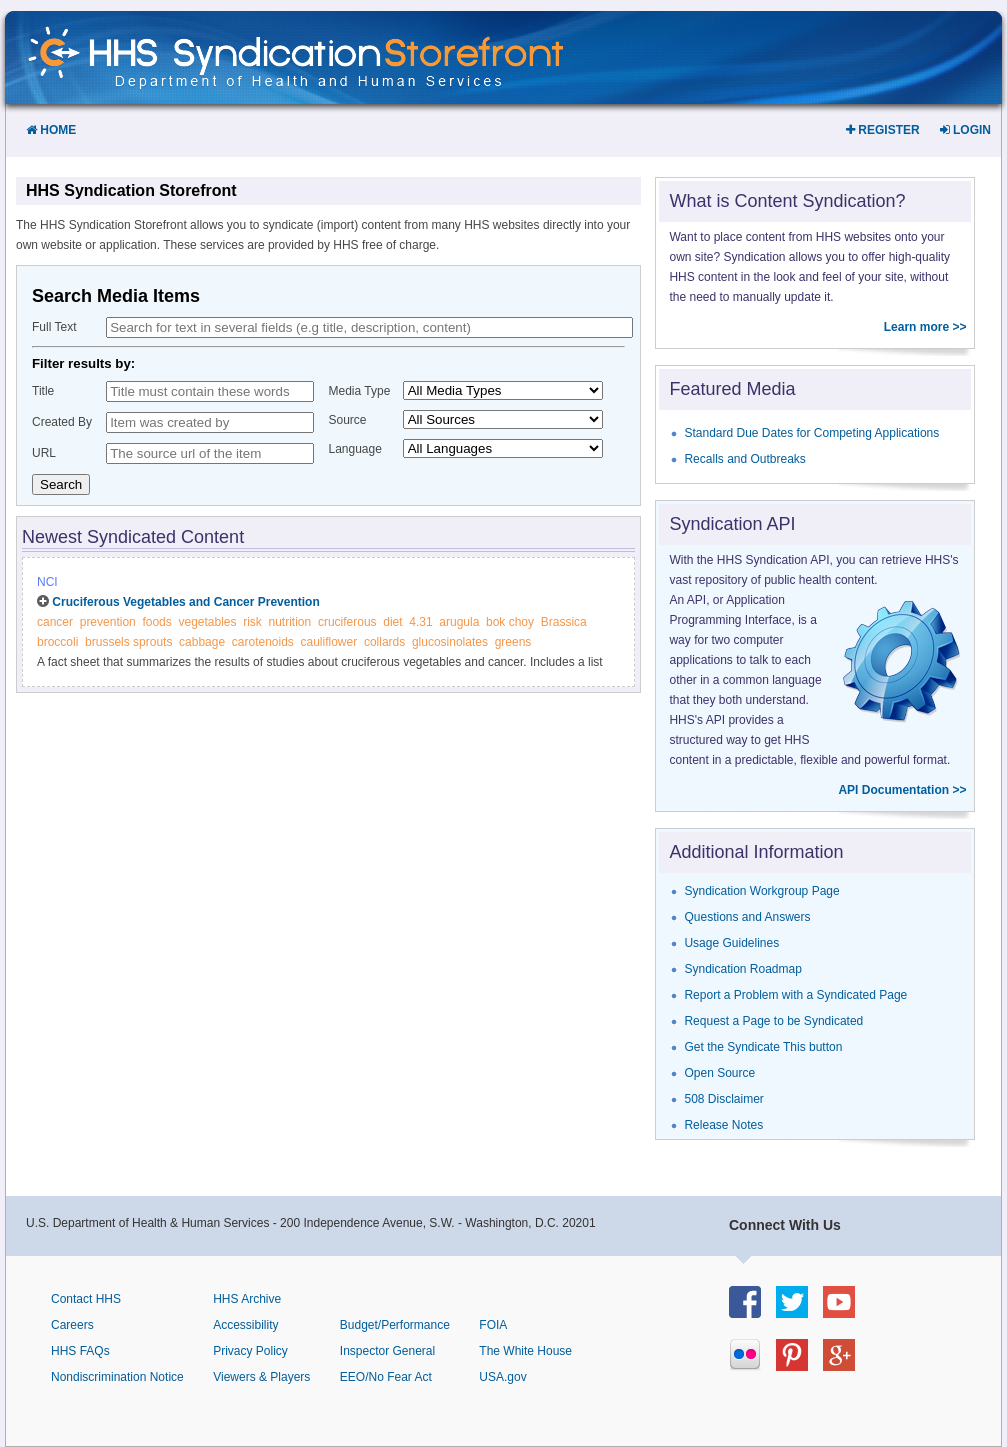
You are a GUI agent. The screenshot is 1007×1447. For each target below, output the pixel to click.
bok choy (510, 622)
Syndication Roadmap (742, 969)
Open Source (719, 1073)
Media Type (360, 391)
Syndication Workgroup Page (761, 891)
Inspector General (387, 1351)
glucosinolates (450, 642)
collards (384, 642)
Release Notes (723, 1125)
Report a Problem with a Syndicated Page (795, 995)
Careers (72, 1325)
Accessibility (245, 1325)
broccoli (57, 642)
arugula (459, 622)
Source (348, 420)
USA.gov (502, 1377)
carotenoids (263, 642)
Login (965, 130)
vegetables (207, 622)
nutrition (290, 622)
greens (513, 642)
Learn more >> (925, 327)
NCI (47, 582)
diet (392, 622)
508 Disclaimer (723, 1099)
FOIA (493, 1325)
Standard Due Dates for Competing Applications (811, 433)
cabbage (202, 642)
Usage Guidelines (731, 943)
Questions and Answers (747, 917)
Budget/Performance (395, 1325)
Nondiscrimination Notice (117, 1377)
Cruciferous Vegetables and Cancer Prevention (185, 602)
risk (252, 622)
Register (883, 130)
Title (43, 391)
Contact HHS (86, 1299)
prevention (108, 622)
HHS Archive (247, 1299)
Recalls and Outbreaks (744, 459)
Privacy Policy (250, 1351)
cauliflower (329, 642)
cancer (55, 622)
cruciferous (347, 622)
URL (44, 453)
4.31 (420, 622)
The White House (525, 1351)
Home (51, 130)
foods (156, 622)
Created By (62, 422)
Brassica (564, 622)
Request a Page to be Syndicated (773, 1021)
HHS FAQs (80, 1351)
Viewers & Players (261, 1377)
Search (61, 484)
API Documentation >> (902, 790)
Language (355, 449)
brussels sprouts (128, 642)
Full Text (54, 327)
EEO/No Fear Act (386, 1377)
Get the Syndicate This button (763, 1047)
